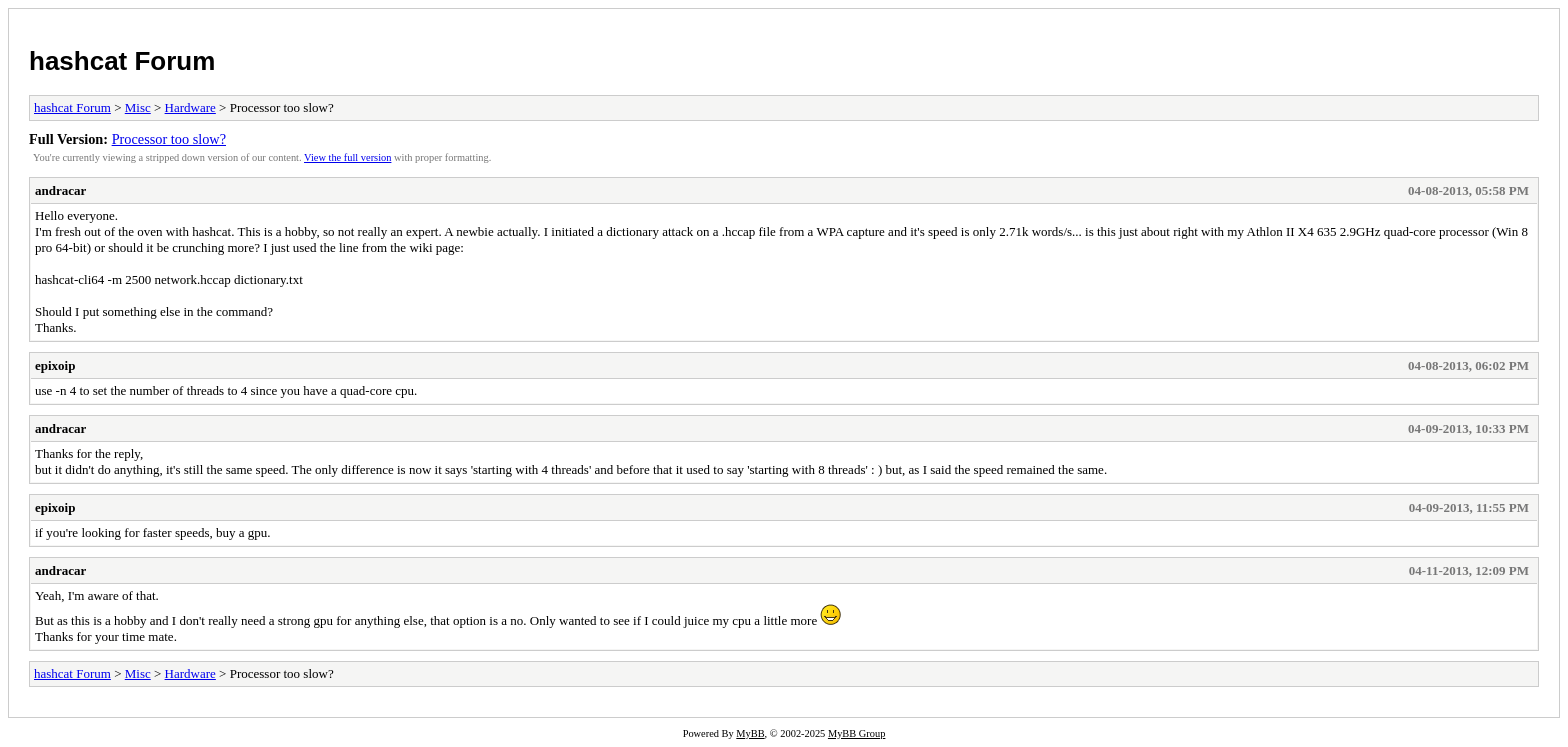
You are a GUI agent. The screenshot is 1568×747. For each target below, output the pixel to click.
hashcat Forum (122, 61)
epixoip (55, 365)
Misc (138, 107)
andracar (60, 190)
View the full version (347, 157)
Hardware (190, 107)
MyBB (750, 733)
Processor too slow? (169, 139)
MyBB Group (856, 733)
